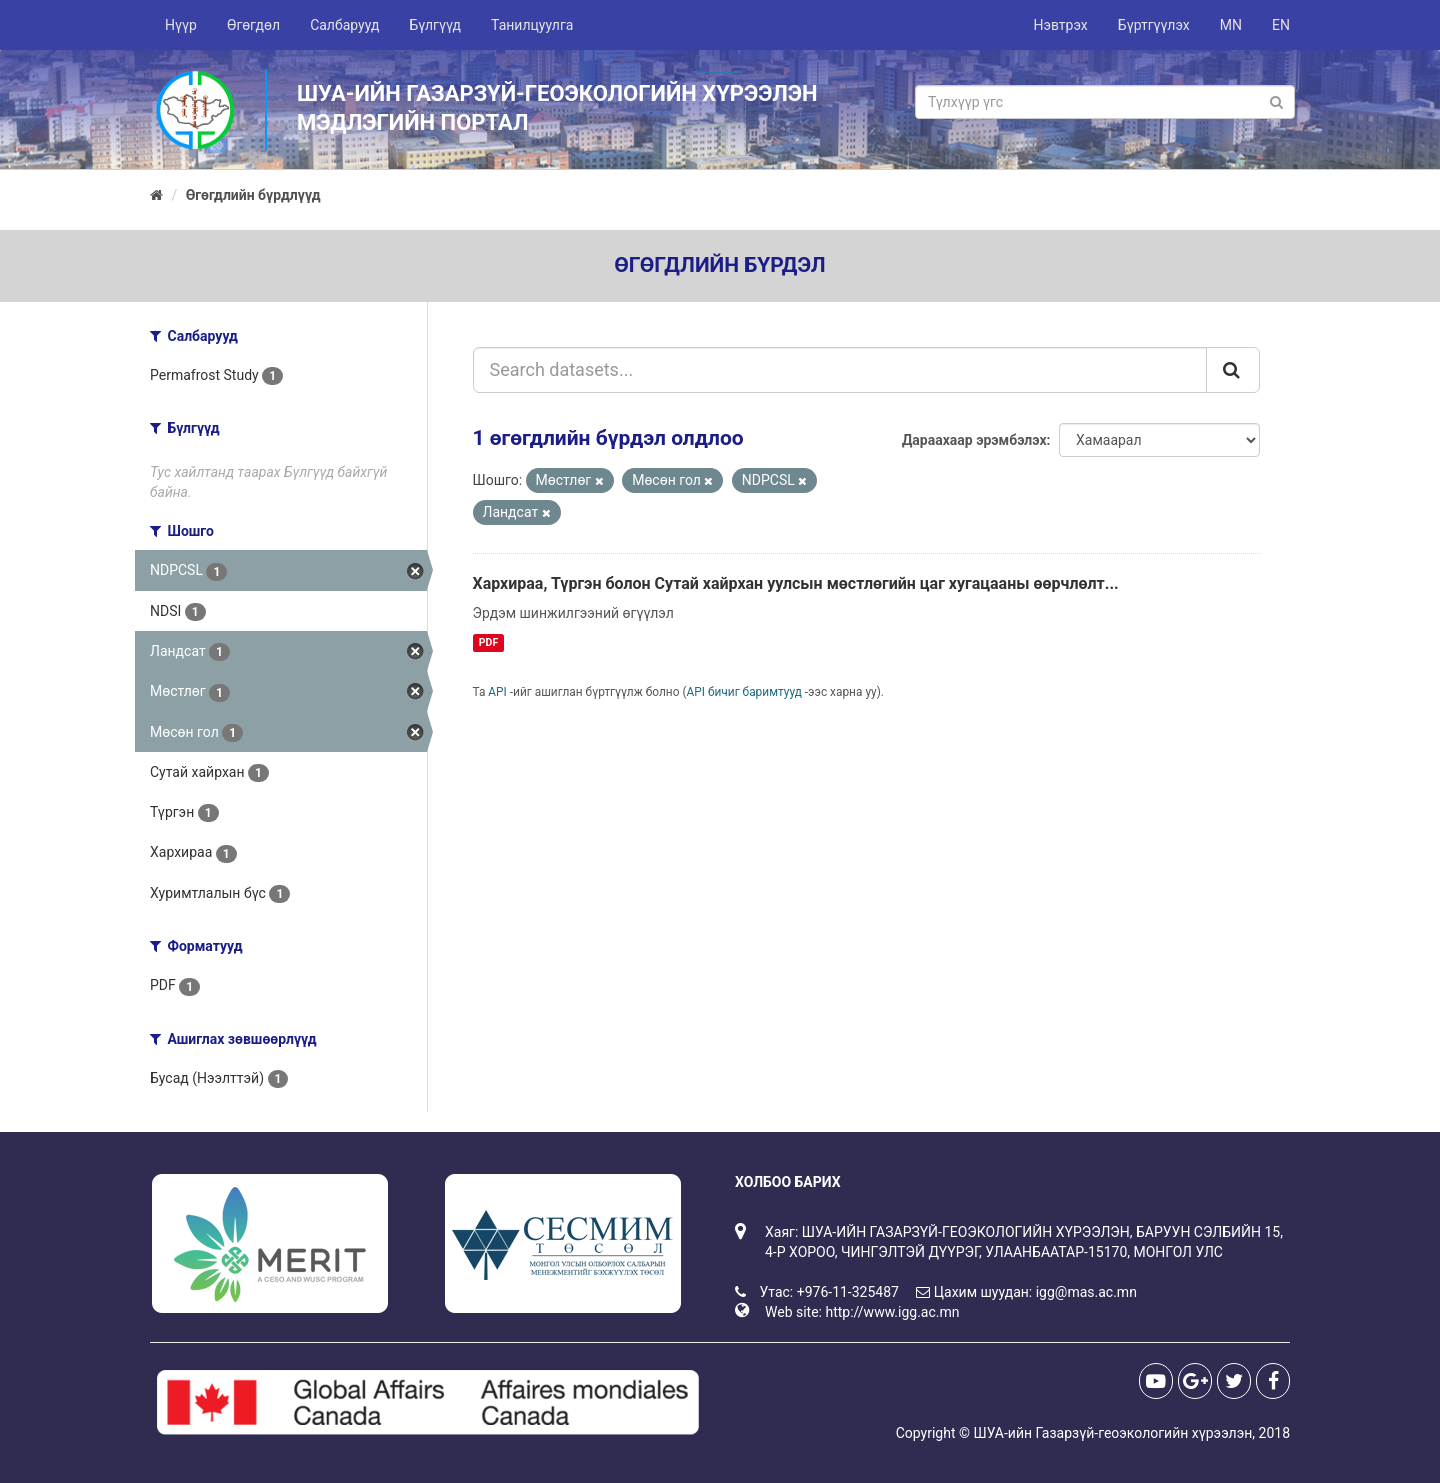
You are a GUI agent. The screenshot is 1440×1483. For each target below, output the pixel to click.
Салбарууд (344, 25)
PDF (488, 642)
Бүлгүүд (435, 25)
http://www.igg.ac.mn (892, 1312)
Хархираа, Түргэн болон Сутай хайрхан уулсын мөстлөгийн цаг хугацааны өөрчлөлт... (796, 583)
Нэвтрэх (1060, 25)
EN (1281, 25)
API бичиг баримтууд (744, 692)
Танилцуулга (532, 25)
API (497, 692)
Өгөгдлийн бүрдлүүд (253, 195)
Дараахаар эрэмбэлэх (974, 440)
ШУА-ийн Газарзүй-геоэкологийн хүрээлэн (1112, 1433)
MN (1231, 25)
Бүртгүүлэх (1154, 25)
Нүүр (181, 25)
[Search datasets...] (840, 370)
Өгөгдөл (253, 25)
